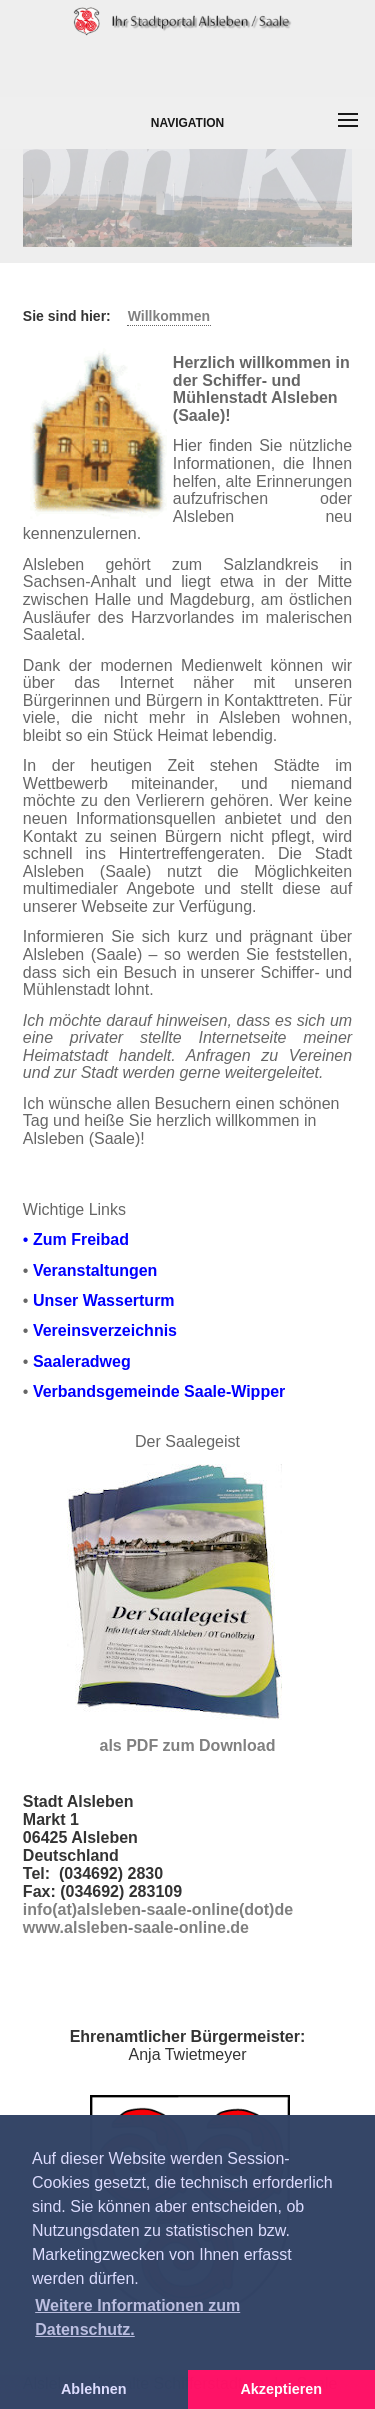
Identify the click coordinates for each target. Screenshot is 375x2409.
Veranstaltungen (95, 1270)
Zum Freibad (81, 1239)
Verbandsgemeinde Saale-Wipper (159, 1391)
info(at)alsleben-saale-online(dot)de (158, 1909)
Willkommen (169, 316)
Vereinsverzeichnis (105, 1330)
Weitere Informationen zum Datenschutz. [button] (137, 2317)
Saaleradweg (82, 1361)
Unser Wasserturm (104, 1300)
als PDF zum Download (187, 1745)
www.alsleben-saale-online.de (136, 1927)
